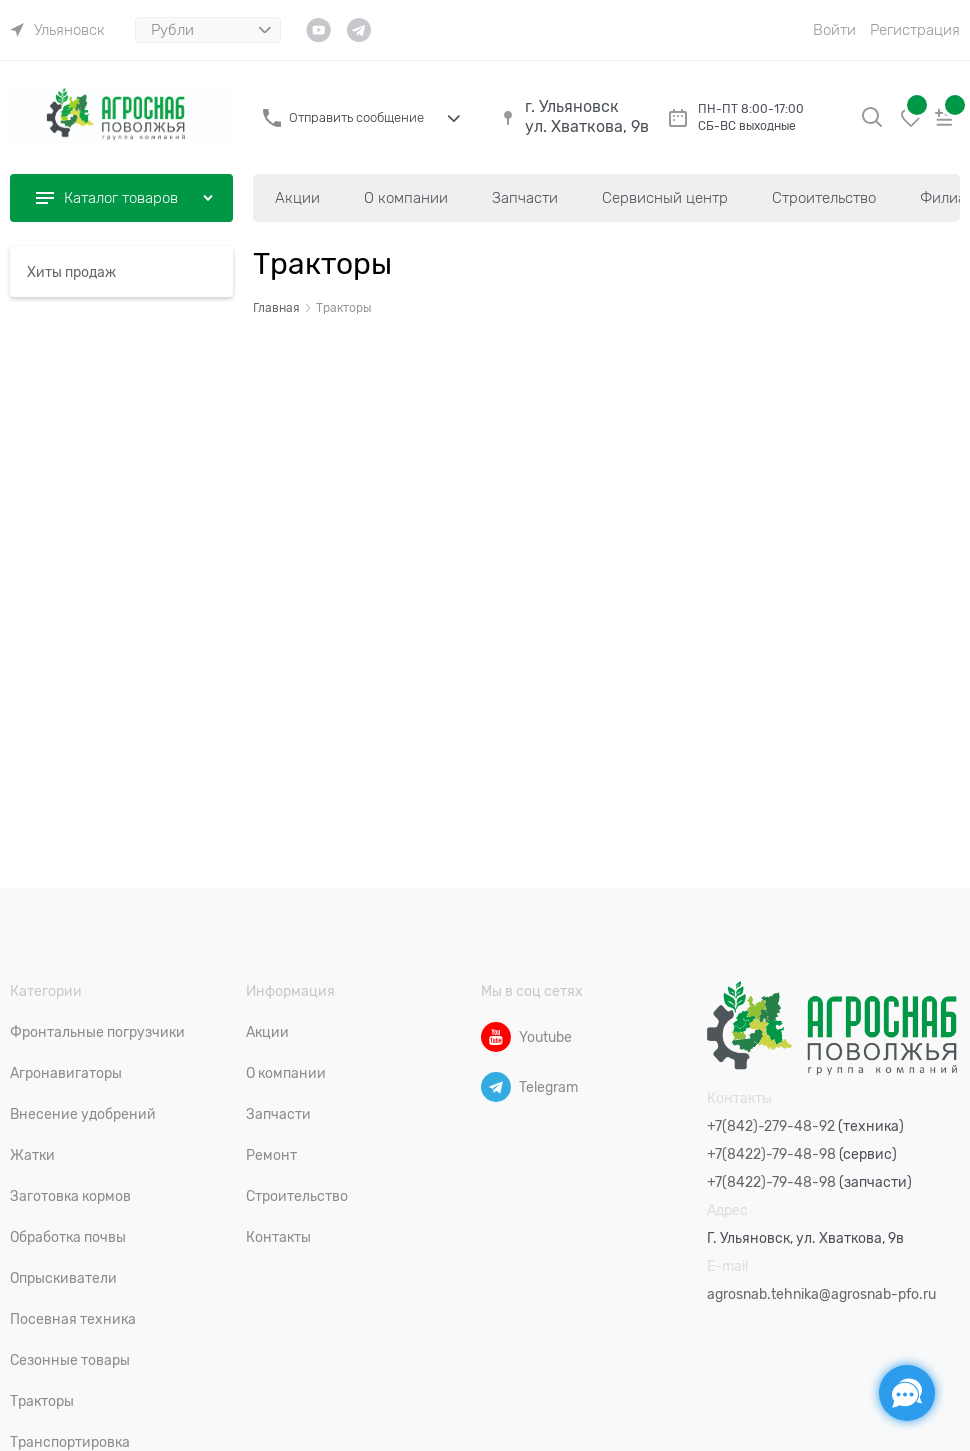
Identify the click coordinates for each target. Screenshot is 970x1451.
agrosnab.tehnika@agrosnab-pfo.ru (821, 1294)
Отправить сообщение (356, 117)
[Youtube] (496, 1037)
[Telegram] (496, 1087)
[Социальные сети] (907, 1393)
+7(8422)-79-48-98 (771, 1154)
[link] (57, 30)
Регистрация (915, 30)
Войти (834, 30)
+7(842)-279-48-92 (771, 1126)
